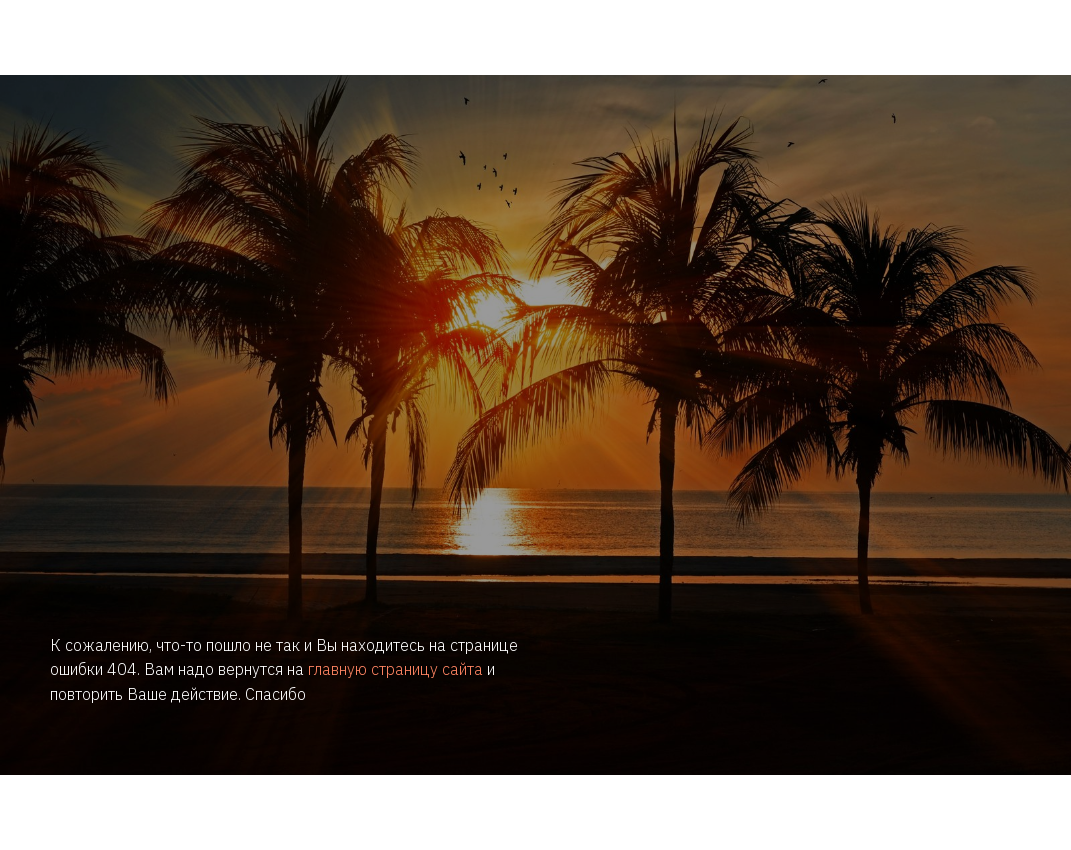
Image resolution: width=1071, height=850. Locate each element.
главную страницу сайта (395, 669)
